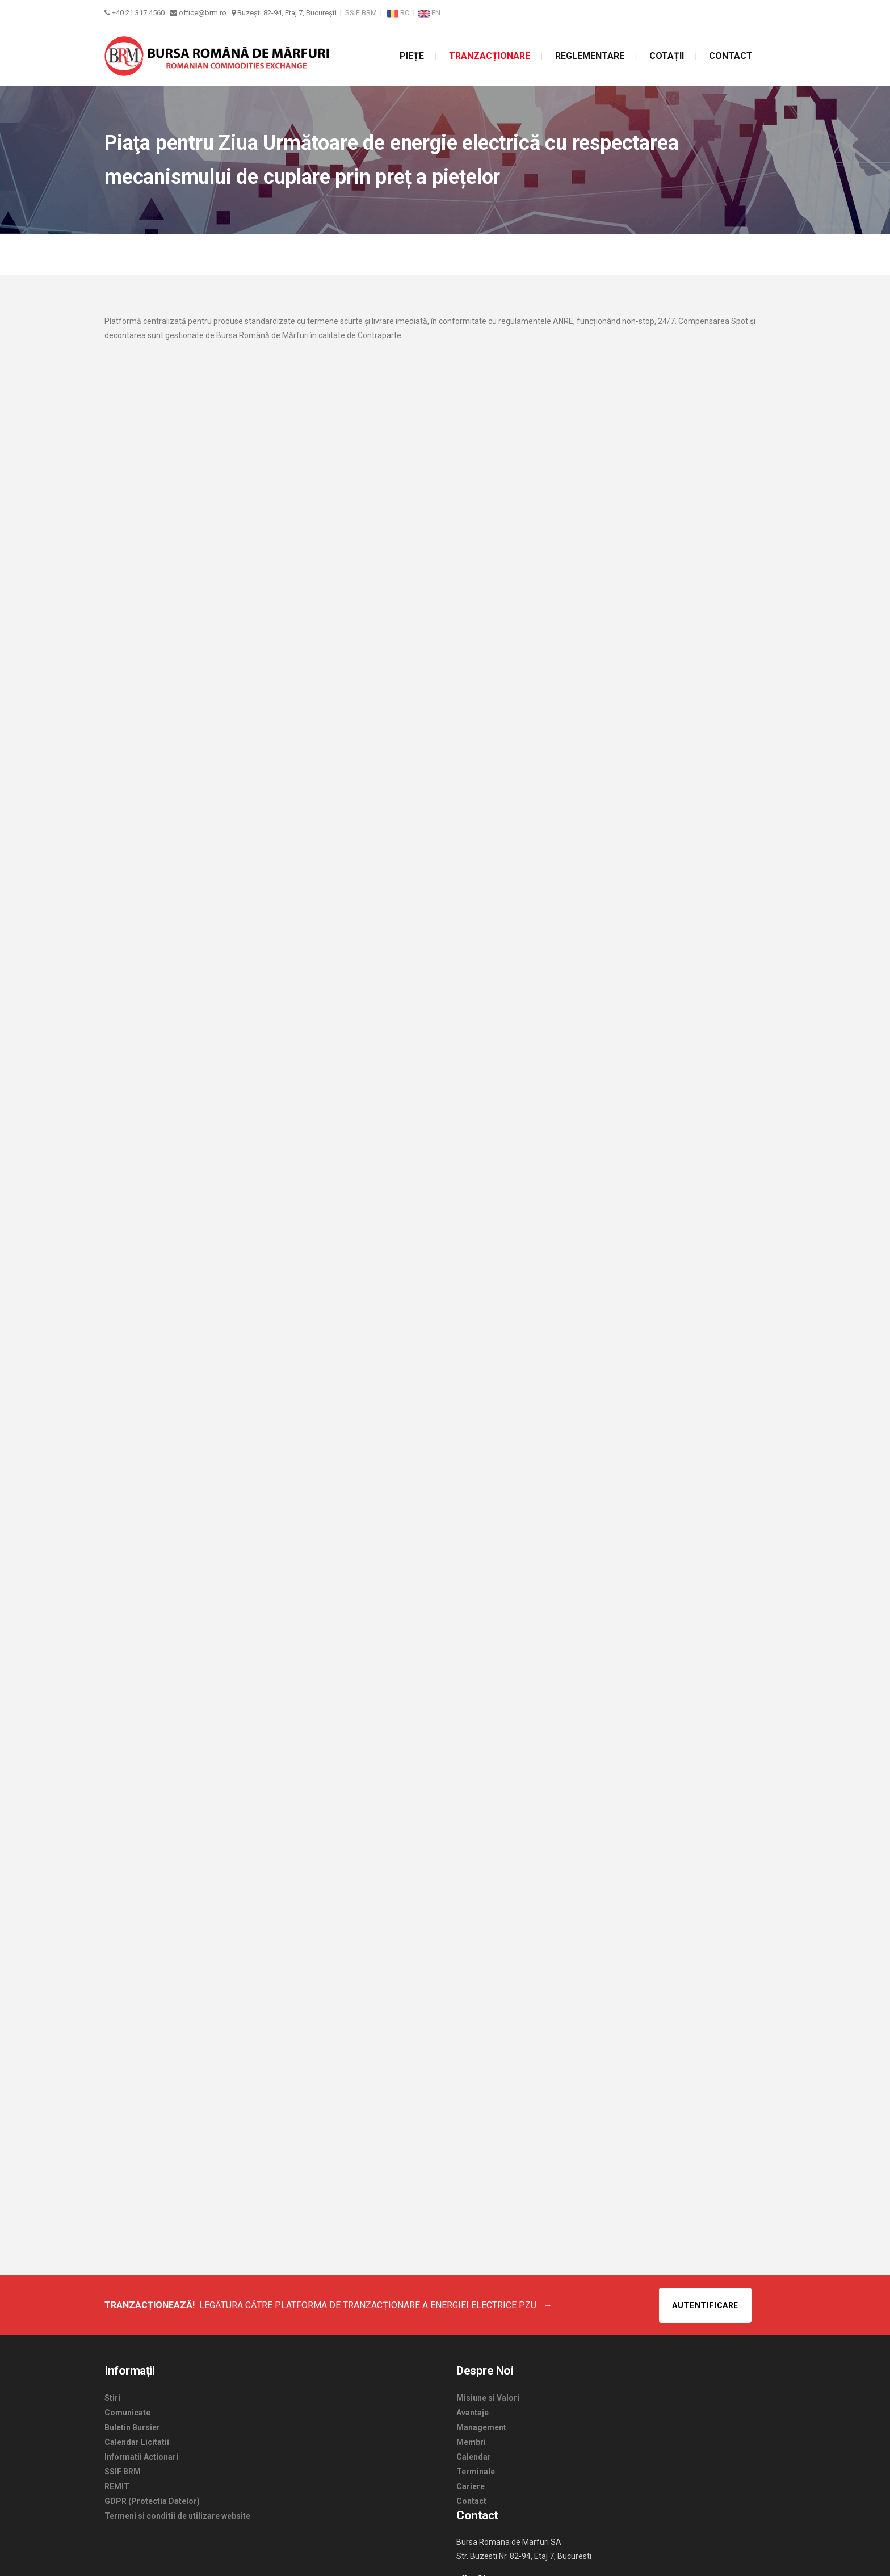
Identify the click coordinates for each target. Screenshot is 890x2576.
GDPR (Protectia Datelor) (152, 2501)
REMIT (116, 2486)
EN (429, 13)
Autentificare (705, 2305)
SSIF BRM (361, 13)
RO (399, 13)
